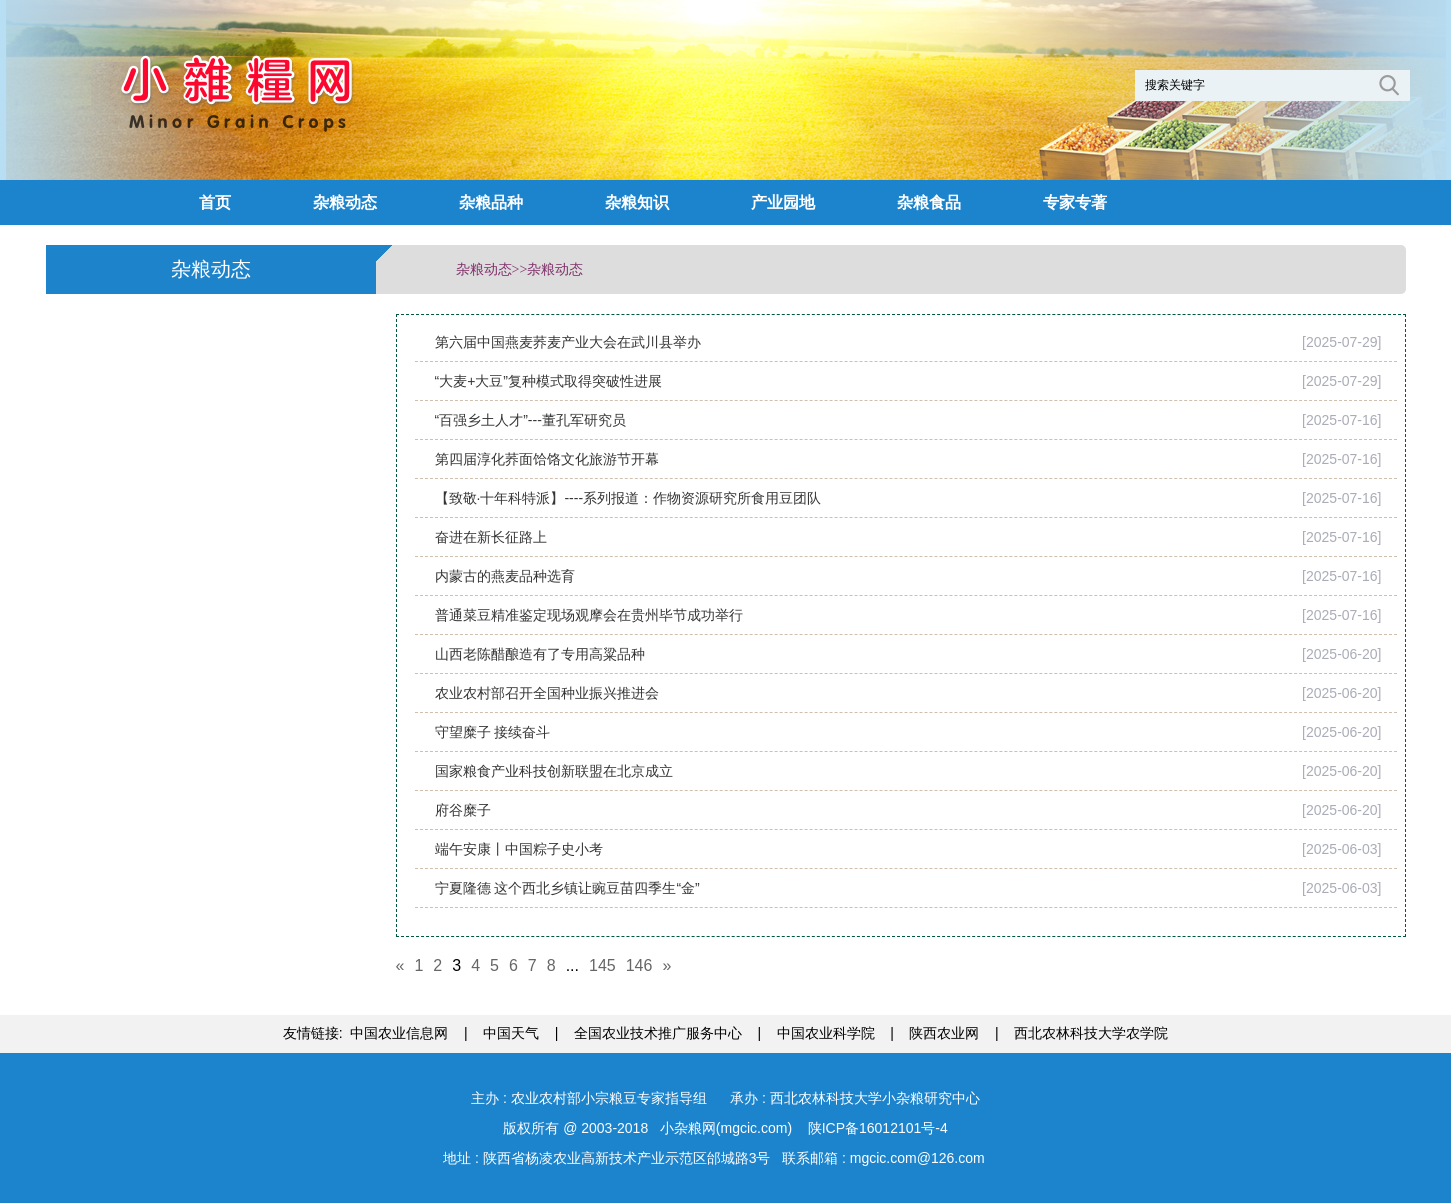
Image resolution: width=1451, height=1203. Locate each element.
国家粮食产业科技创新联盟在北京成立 (554, 771)
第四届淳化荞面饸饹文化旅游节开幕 (547, 459)
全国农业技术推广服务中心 (658, 1033)
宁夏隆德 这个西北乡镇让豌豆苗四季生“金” (567, 888)
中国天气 (511, 1033)
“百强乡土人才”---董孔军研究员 (530, 420)
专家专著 (1075, 202)
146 (639, 965)
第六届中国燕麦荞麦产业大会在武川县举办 (568, 342)
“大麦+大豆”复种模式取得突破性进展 (549, 381)
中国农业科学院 (826, 1033)
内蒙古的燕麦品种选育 (505, 576)
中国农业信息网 (399, 1033)
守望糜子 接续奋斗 (493, 732)
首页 (215, 202)
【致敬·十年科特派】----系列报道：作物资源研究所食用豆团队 (628, 498)
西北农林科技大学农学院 (1091, 1033)
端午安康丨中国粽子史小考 (519, 849)
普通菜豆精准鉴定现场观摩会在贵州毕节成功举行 (589, 615)
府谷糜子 (463, 810)
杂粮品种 (491, 202)
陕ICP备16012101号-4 (876, 1128)
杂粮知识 (637, 202)
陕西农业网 (944, 1033)
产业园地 (783, 202)
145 (602, 965)
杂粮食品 (929, 202)
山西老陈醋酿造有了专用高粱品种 (540, 654)
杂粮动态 (345, 202)
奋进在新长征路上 (491, 537)
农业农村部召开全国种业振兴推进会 (547, 693)
